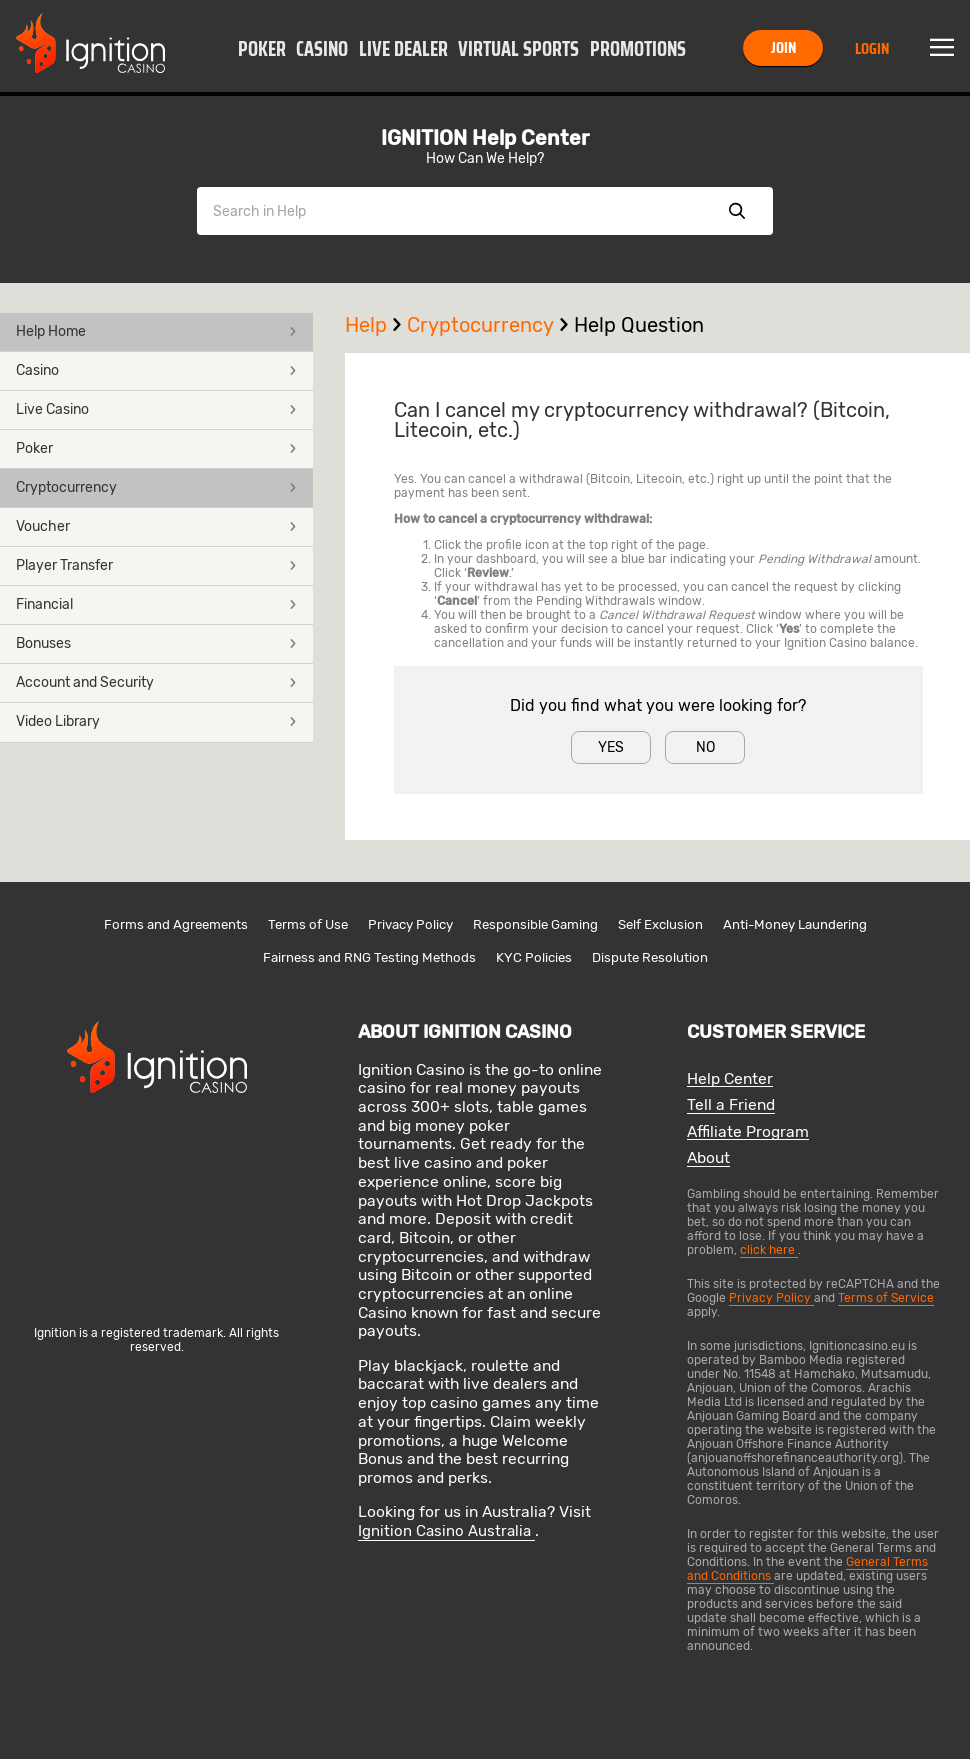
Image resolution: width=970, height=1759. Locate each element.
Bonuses (156, 643)
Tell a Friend (731, 1105)
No (705, 747)
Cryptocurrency (156, 487)
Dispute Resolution (650, 957)
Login (872, 48)
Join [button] (783, 47)
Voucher (156, 526)
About (708, 1158)
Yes (611, 747)
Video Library (156, 721)
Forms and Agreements (176, 924)
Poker (262, 49)
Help (376, 325)
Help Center (730, 1079)
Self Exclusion (660, 924)
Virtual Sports (518, 49)
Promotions (638, 49)
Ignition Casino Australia (446, 1531)
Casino (322, 49)
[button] (262, 48)
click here (769, 1250)
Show (737, 211)
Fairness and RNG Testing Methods (369, 957)
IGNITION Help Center (485, 138)
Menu (942, 48)
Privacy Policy (410, 924)
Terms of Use (308, 924)
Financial (156, 604)
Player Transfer (156, 565)
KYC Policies (534, 957)
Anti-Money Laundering (795, 924)
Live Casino (156, 409)
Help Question (639, 325)
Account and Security (156, 682)
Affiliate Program (748, 1132)
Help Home (156, 331)
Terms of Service (886, 1298)
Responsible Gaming (535, 924)
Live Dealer (403, 49)
